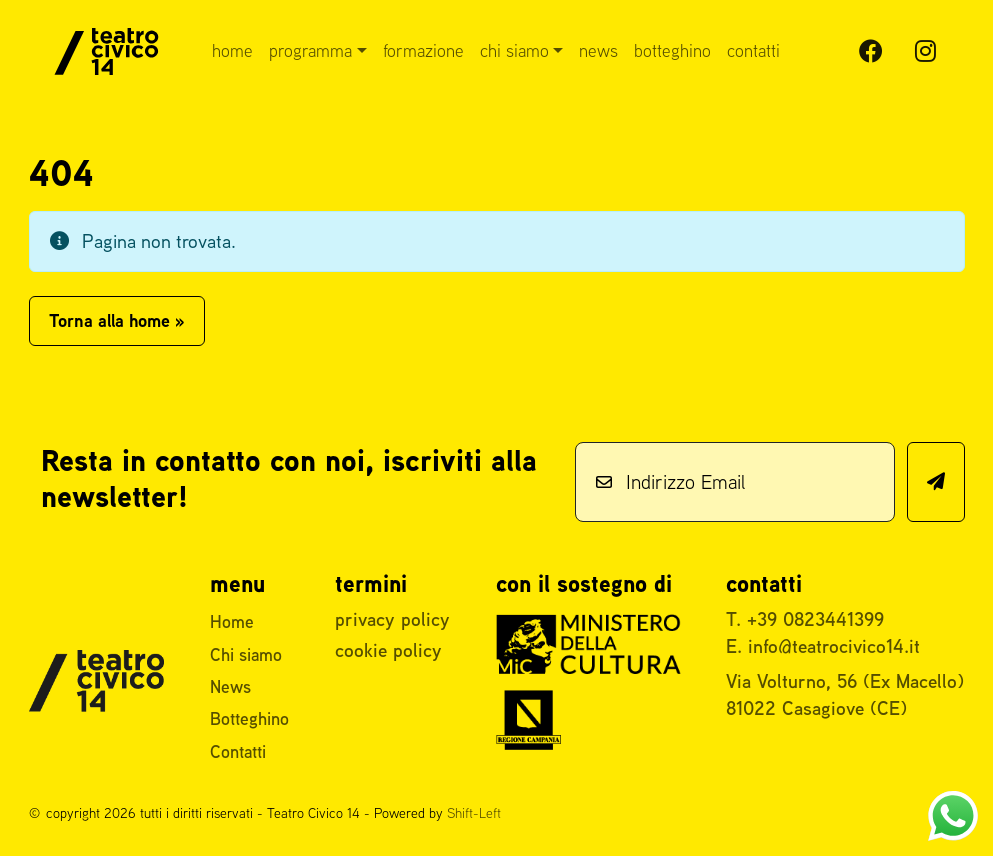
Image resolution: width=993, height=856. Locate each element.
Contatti (753, 50)
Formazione (423, 50)
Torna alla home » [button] (117, 320)
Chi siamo (514, 50)
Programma (310, 50)
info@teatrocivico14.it (834, 646)
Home (232, 50)
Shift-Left (474, 813)
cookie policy (388, 650)
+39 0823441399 (815, 619)
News (598, 50)
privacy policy (392, 619)
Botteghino (672, 50)
